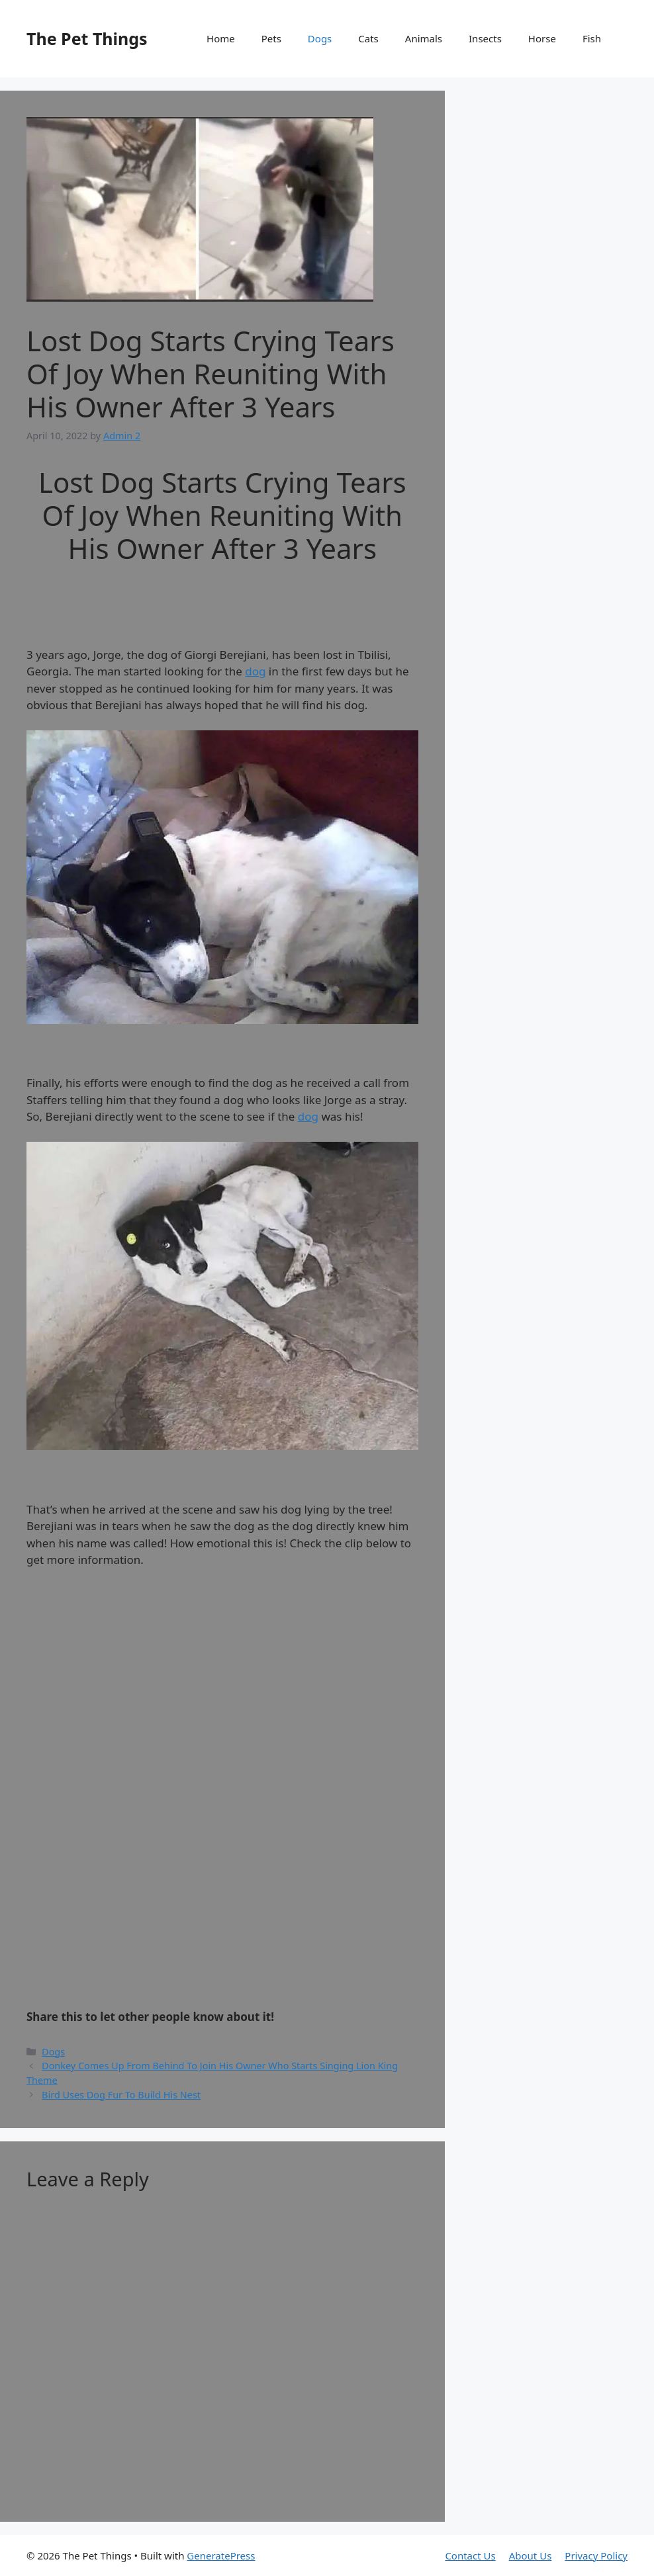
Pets (271, 38)
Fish (592, 38)
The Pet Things (87, 38)
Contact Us (470, 2555)
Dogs (320, 38)
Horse (542, 38)
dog (255, 671)
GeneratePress (221, 2555)
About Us (530, 2555)
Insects (485, 38)
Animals (423, 38)
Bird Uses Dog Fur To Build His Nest (121, 2094)
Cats (368, 38)
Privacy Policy (596, 2555)
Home (221, 38)
